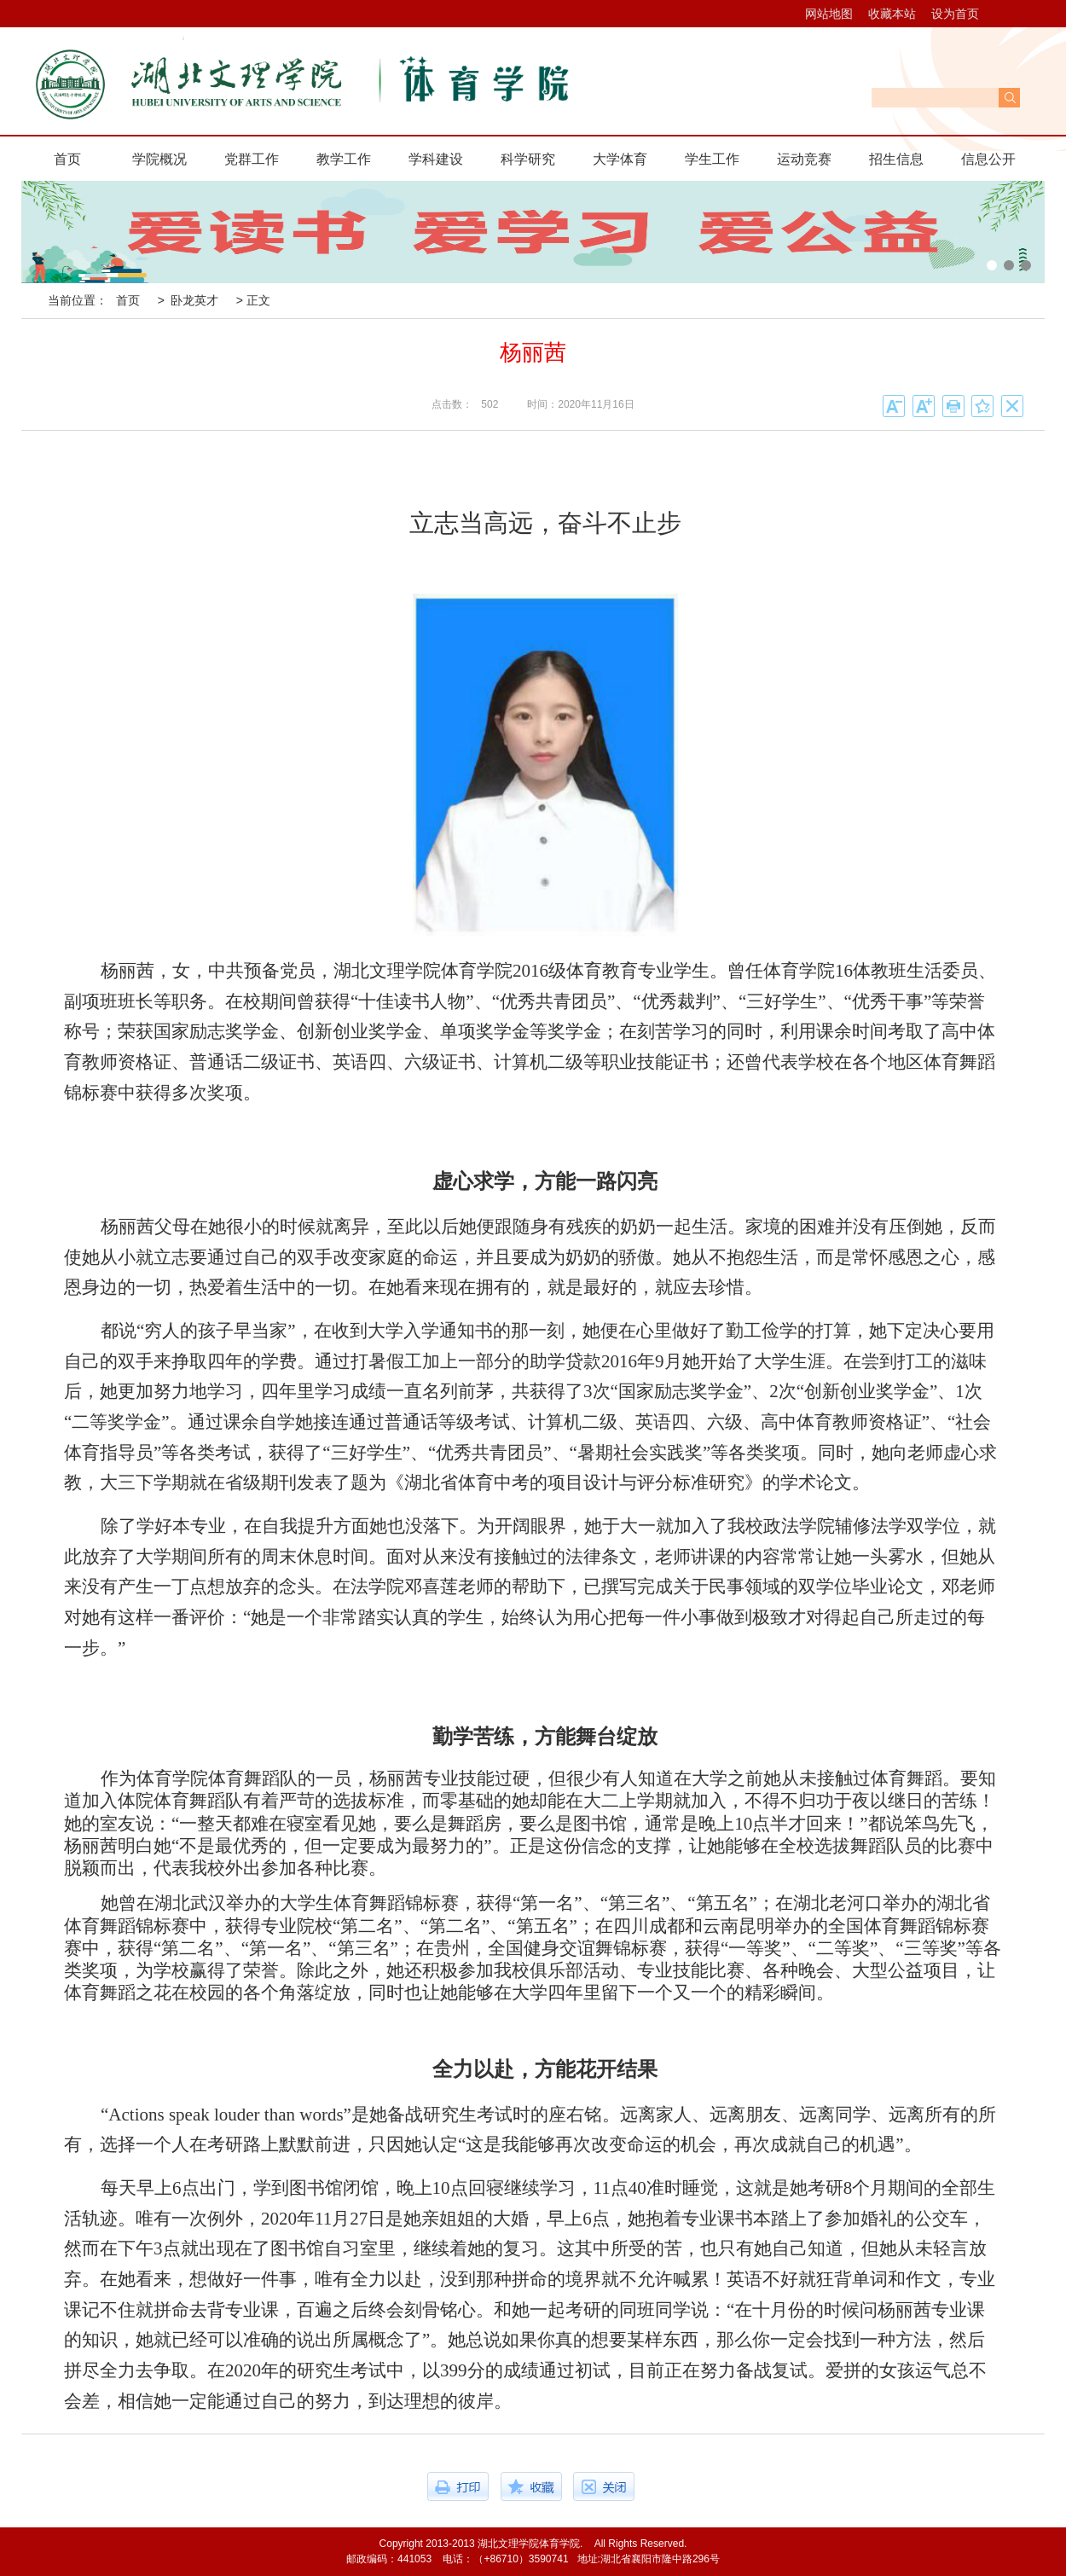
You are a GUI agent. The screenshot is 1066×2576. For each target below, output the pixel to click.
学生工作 (712, 159)
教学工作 (343, 159)
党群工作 (251, 159)
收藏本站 (892, 13)
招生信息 (896, 159)
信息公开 (988, 159)
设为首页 (955, 13)
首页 (67, 159)
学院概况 (159, 159)
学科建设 (435, 159)
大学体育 (620, 159)
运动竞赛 (804, 159)
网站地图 (829, 13)
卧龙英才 (194, 300)
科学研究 (528, 159)
